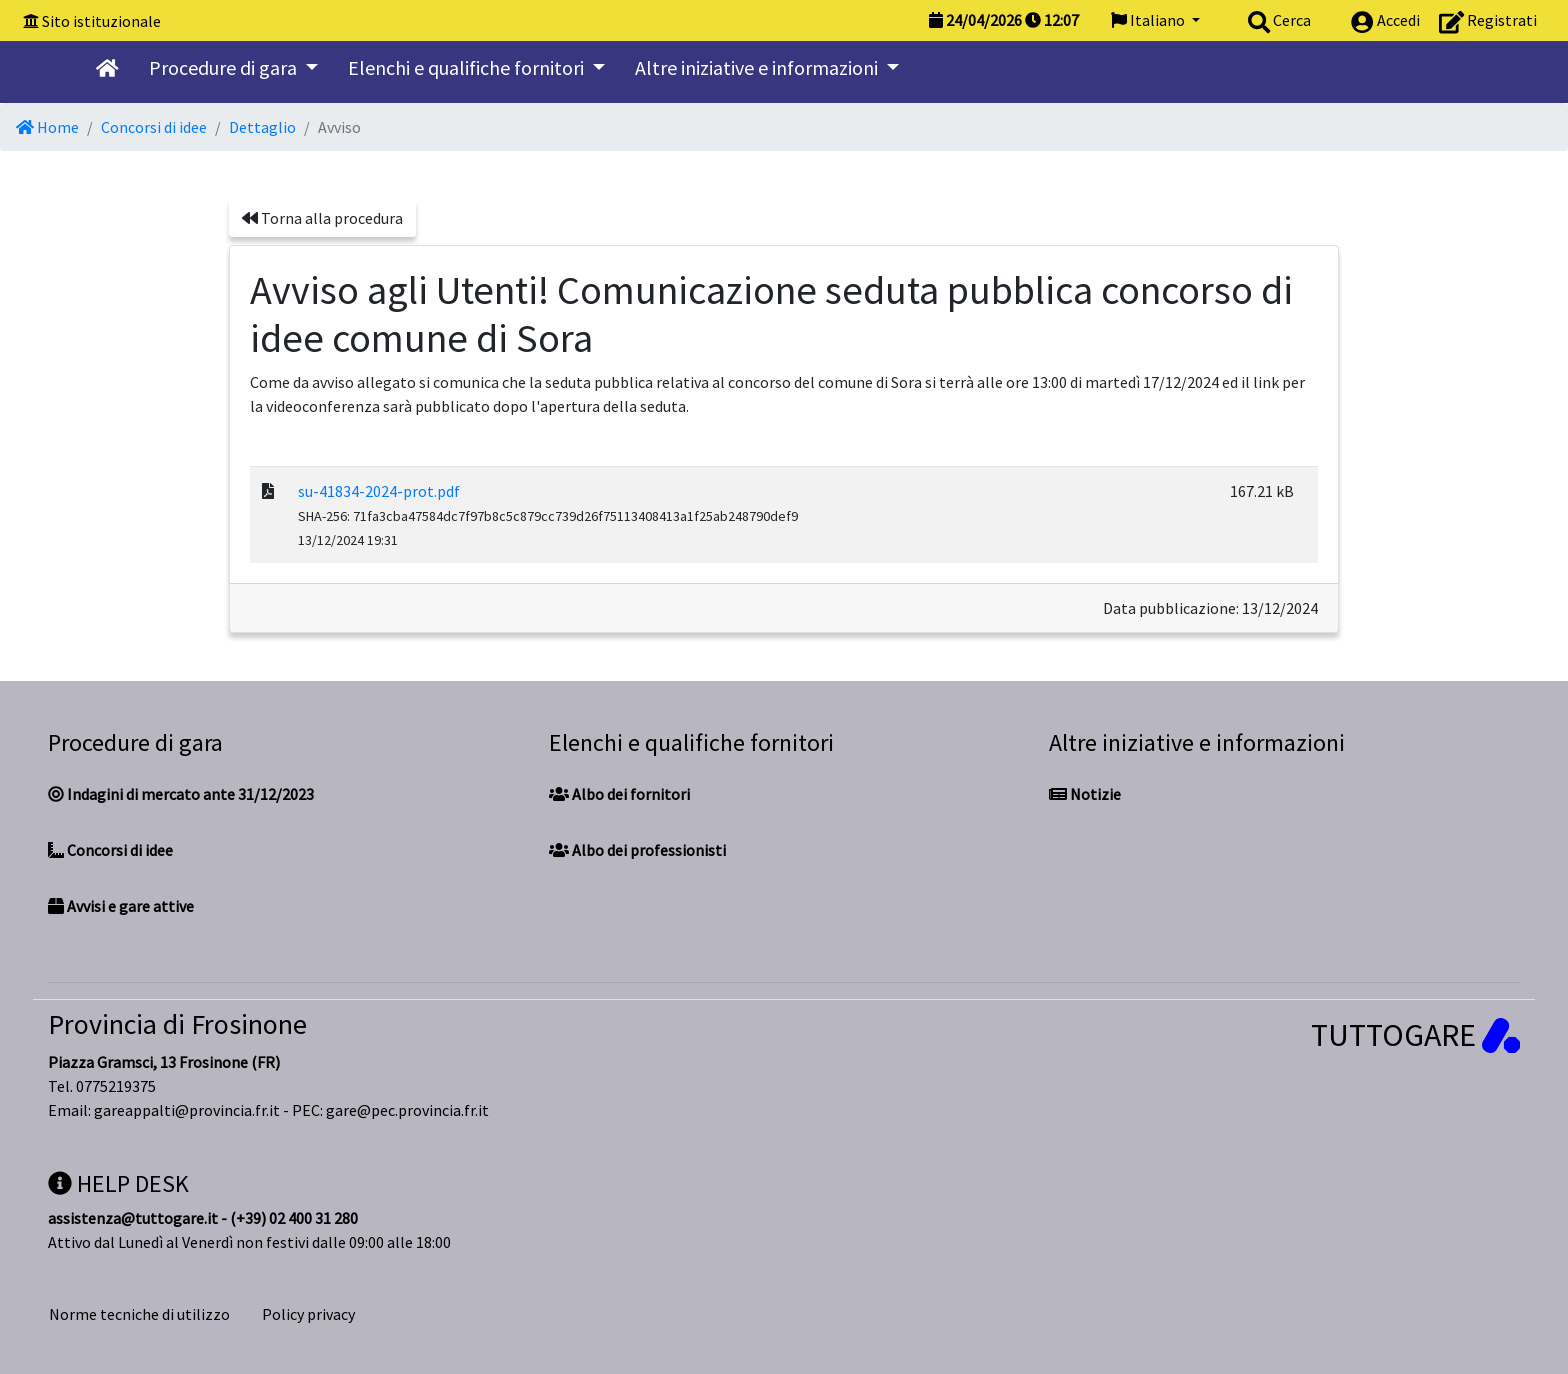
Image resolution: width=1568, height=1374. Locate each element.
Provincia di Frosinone (177, 1024)
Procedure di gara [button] (225, 67)
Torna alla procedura (322, 218)
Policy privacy (308, 1314)
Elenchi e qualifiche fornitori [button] (468, 67)
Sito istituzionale (101, 21)
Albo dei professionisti (637, 850)
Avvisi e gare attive (121, 906)
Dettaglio (262, 127)
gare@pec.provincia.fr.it (407, 1110)
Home (47, 127)
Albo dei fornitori (619, 794)
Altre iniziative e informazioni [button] (758, 67)
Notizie (1085, 794)
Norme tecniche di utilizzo (139, 1314)
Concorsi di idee (154, 127)
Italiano (1149, 20)
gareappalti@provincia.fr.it (187, 1110)
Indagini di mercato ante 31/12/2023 (181, 794)
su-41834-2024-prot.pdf (379, 491)
